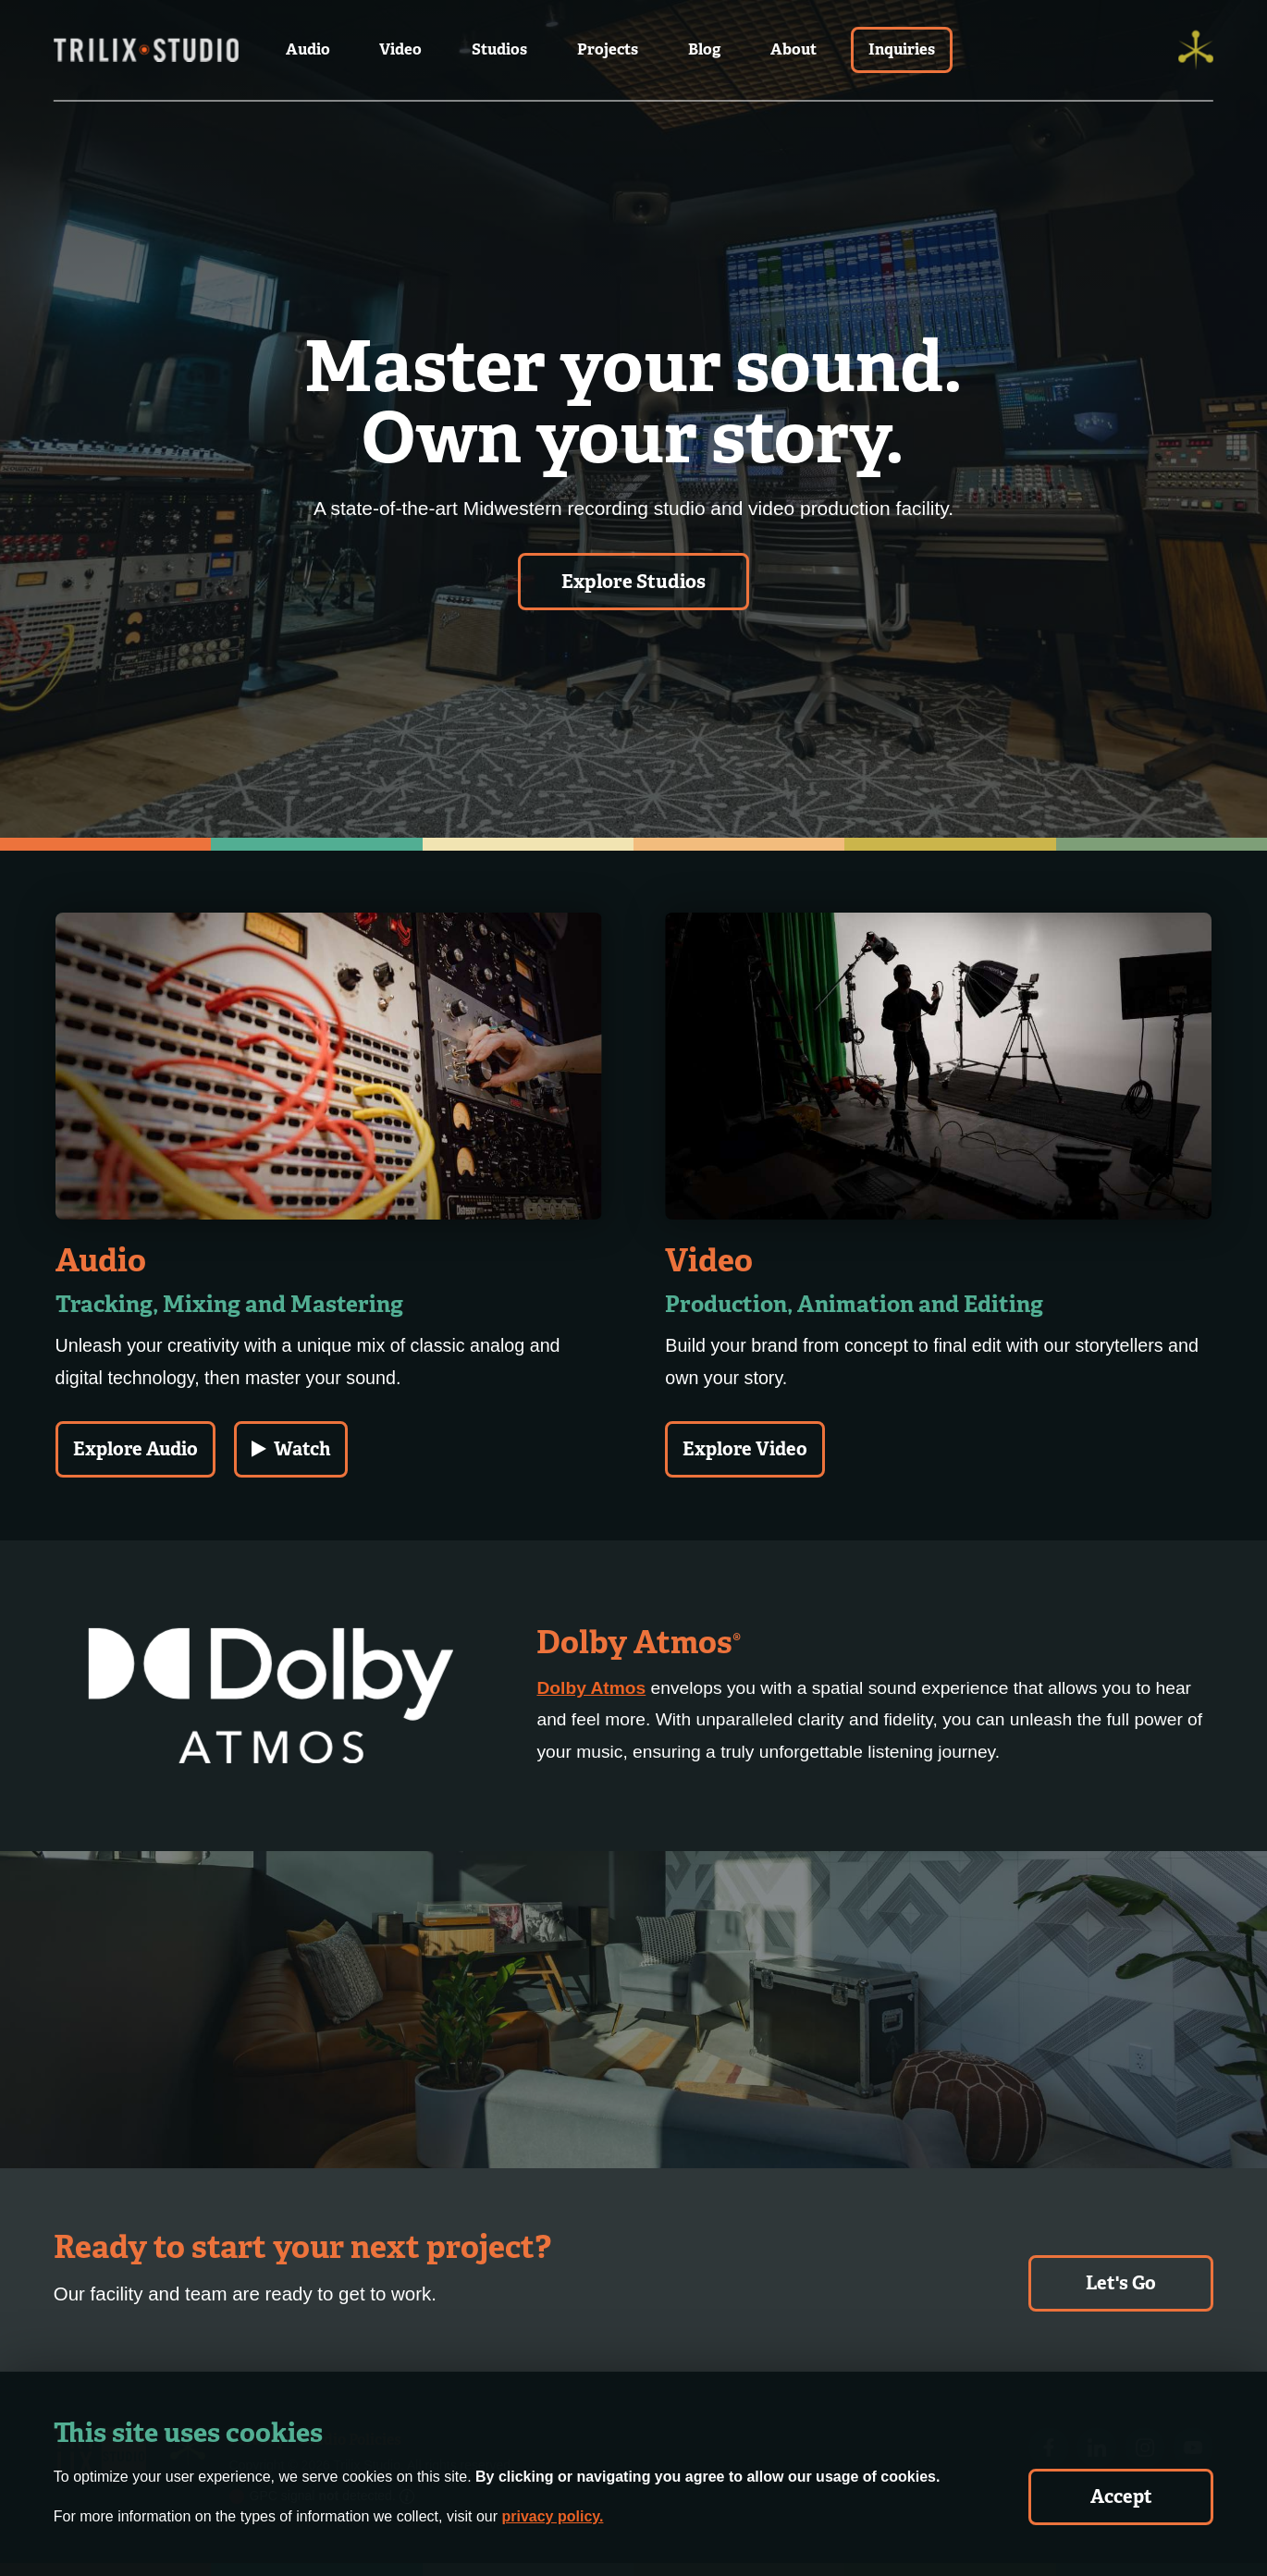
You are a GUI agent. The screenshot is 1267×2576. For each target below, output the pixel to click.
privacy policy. (552, 2516)
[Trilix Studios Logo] (146, 50)
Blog (704, 49)
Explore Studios (633, 582)
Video (400, 49)
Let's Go (1121, 2283)
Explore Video (745, 1449)
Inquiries (901, 49)
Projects (607, 49)
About (793, 49)
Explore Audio (135, 1449)
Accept (1121, 2496)
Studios (499, 49)
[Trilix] (1195, 50)
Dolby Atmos (591, 1688)
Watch (291, 1449)
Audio (308, 49)
